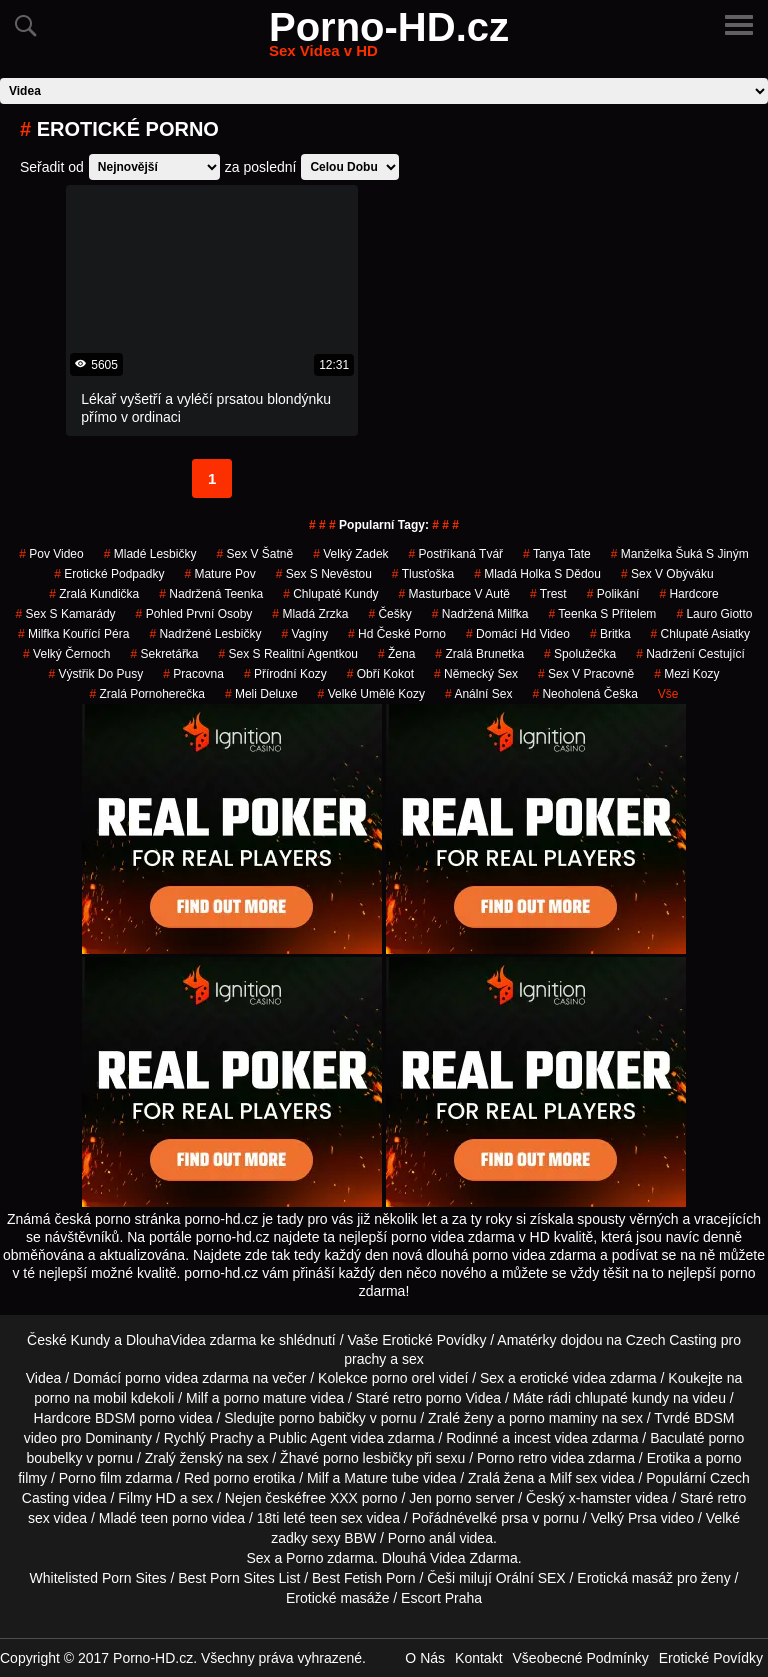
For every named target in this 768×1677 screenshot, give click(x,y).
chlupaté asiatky (700, 634)
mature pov (219, 574)
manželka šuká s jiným (680, 554)
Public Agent (308, 1438)
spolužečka (580, 654)
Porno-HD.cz (389, 39)
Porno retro (512, 1458)
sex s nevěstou (324, 574)
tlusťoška (423, 574)
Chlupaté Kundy (330, 594)
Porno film (90, 1478)
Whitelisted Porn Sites (98, 1578)
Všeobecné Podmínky (581, 1658)
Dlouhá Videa (424, 1558)
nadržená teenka (211, 594)
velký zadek (350, 554)
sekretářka (165, 654)
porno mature (264, 1398)
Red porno (216, 1478)
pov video (51, 554)
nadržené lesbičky (205, 634)
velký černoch (66, 654)
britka (610, 634)
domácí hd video (518, 634)
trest (548, 594)
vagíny (304, 634)
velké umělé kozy (371, 694)
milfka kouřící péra (73, 634)
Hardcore (688, 594)
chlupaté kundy (622, 1398)
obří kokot (380, 674)
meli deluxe (261, 694)
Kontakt (478, 1658)
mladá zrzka (310, 614)
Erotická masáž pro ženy (653, 1578)
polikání (613, 594)
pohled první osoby (194, 614)
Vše (668, 694)
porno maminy (553, 1418)
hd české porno (397, 634)
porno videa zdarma (187, 1378)
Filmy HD (147, 1498)
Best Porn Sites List (239, 1578)
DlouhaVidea (166, 1340)
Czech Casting (671, 1340)
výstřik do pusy (95, 674)
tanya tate (557, 554)
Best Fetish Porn (364, 1578)
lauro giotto (714, 614)
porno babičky (322, 1418)
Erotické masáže (337, 1598)
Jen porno (440, 1498)
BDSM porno (135, 1418)
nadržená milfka (480, 614)
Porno (304, 1558)
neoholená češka (584, 694)
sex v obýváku (667, 574)
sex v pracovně (586, 674)
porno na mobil (80, 1398)
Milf (561, 1478)
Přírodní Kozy (285, 674)
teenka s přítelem (603, 614)
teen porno (174, 1518)
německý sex (476, 674)
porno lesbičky (368, 1458)
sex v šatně (254, 554)
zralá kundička (94, 594)
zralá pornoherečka (146, 694)
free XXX (330, 1498)
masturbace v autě (454, 594)
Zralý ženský (184, 1458)
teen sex (336, 1518)
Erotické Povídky (711, 1658)
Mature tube (381, 1478)
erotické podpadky (109, 574)
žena (396, 654)
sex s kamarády (66, 614)
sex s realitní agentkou (288, 654)
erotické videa (563, 1378)
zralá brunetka (479, 654)
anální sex (478, 694)
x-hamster (600, 1498)
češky (389, 614)
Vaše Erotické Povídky (416, 1340)
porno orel (403, 1378)
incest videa (551, 1438)
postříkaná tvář (456, 554)
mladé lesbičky (150, 554)
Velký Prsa (624, 1518)
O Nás (425, 1658)
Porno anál (422, 1538)
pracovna (193, 674)
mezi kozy (686, 674)
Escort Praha (441, 1598)
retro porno (427, 1398)
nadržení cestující (690, 654)
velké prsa (497, 1518)
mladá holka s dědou (537, 574)
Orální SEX (531, 1578)
